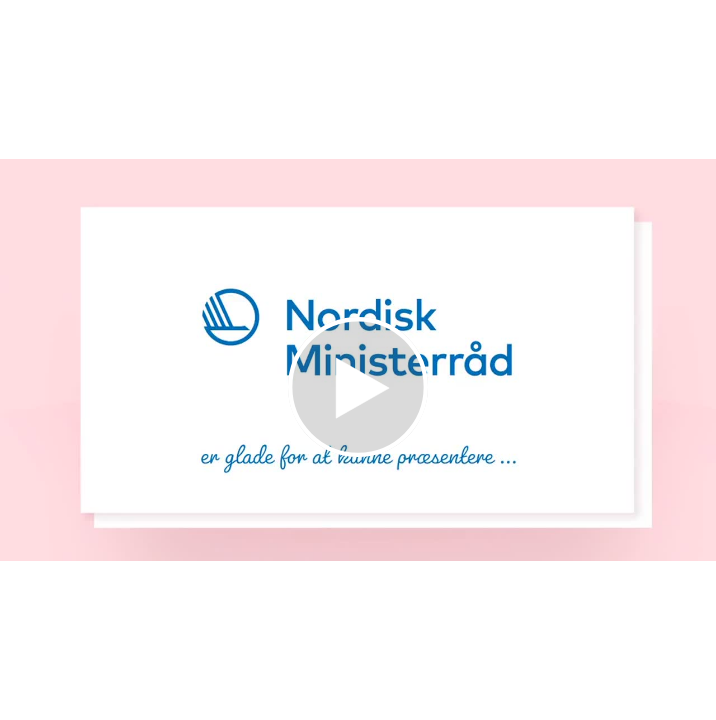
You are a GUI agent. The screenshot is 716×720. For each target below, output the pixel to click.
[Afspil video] (358, 452)
